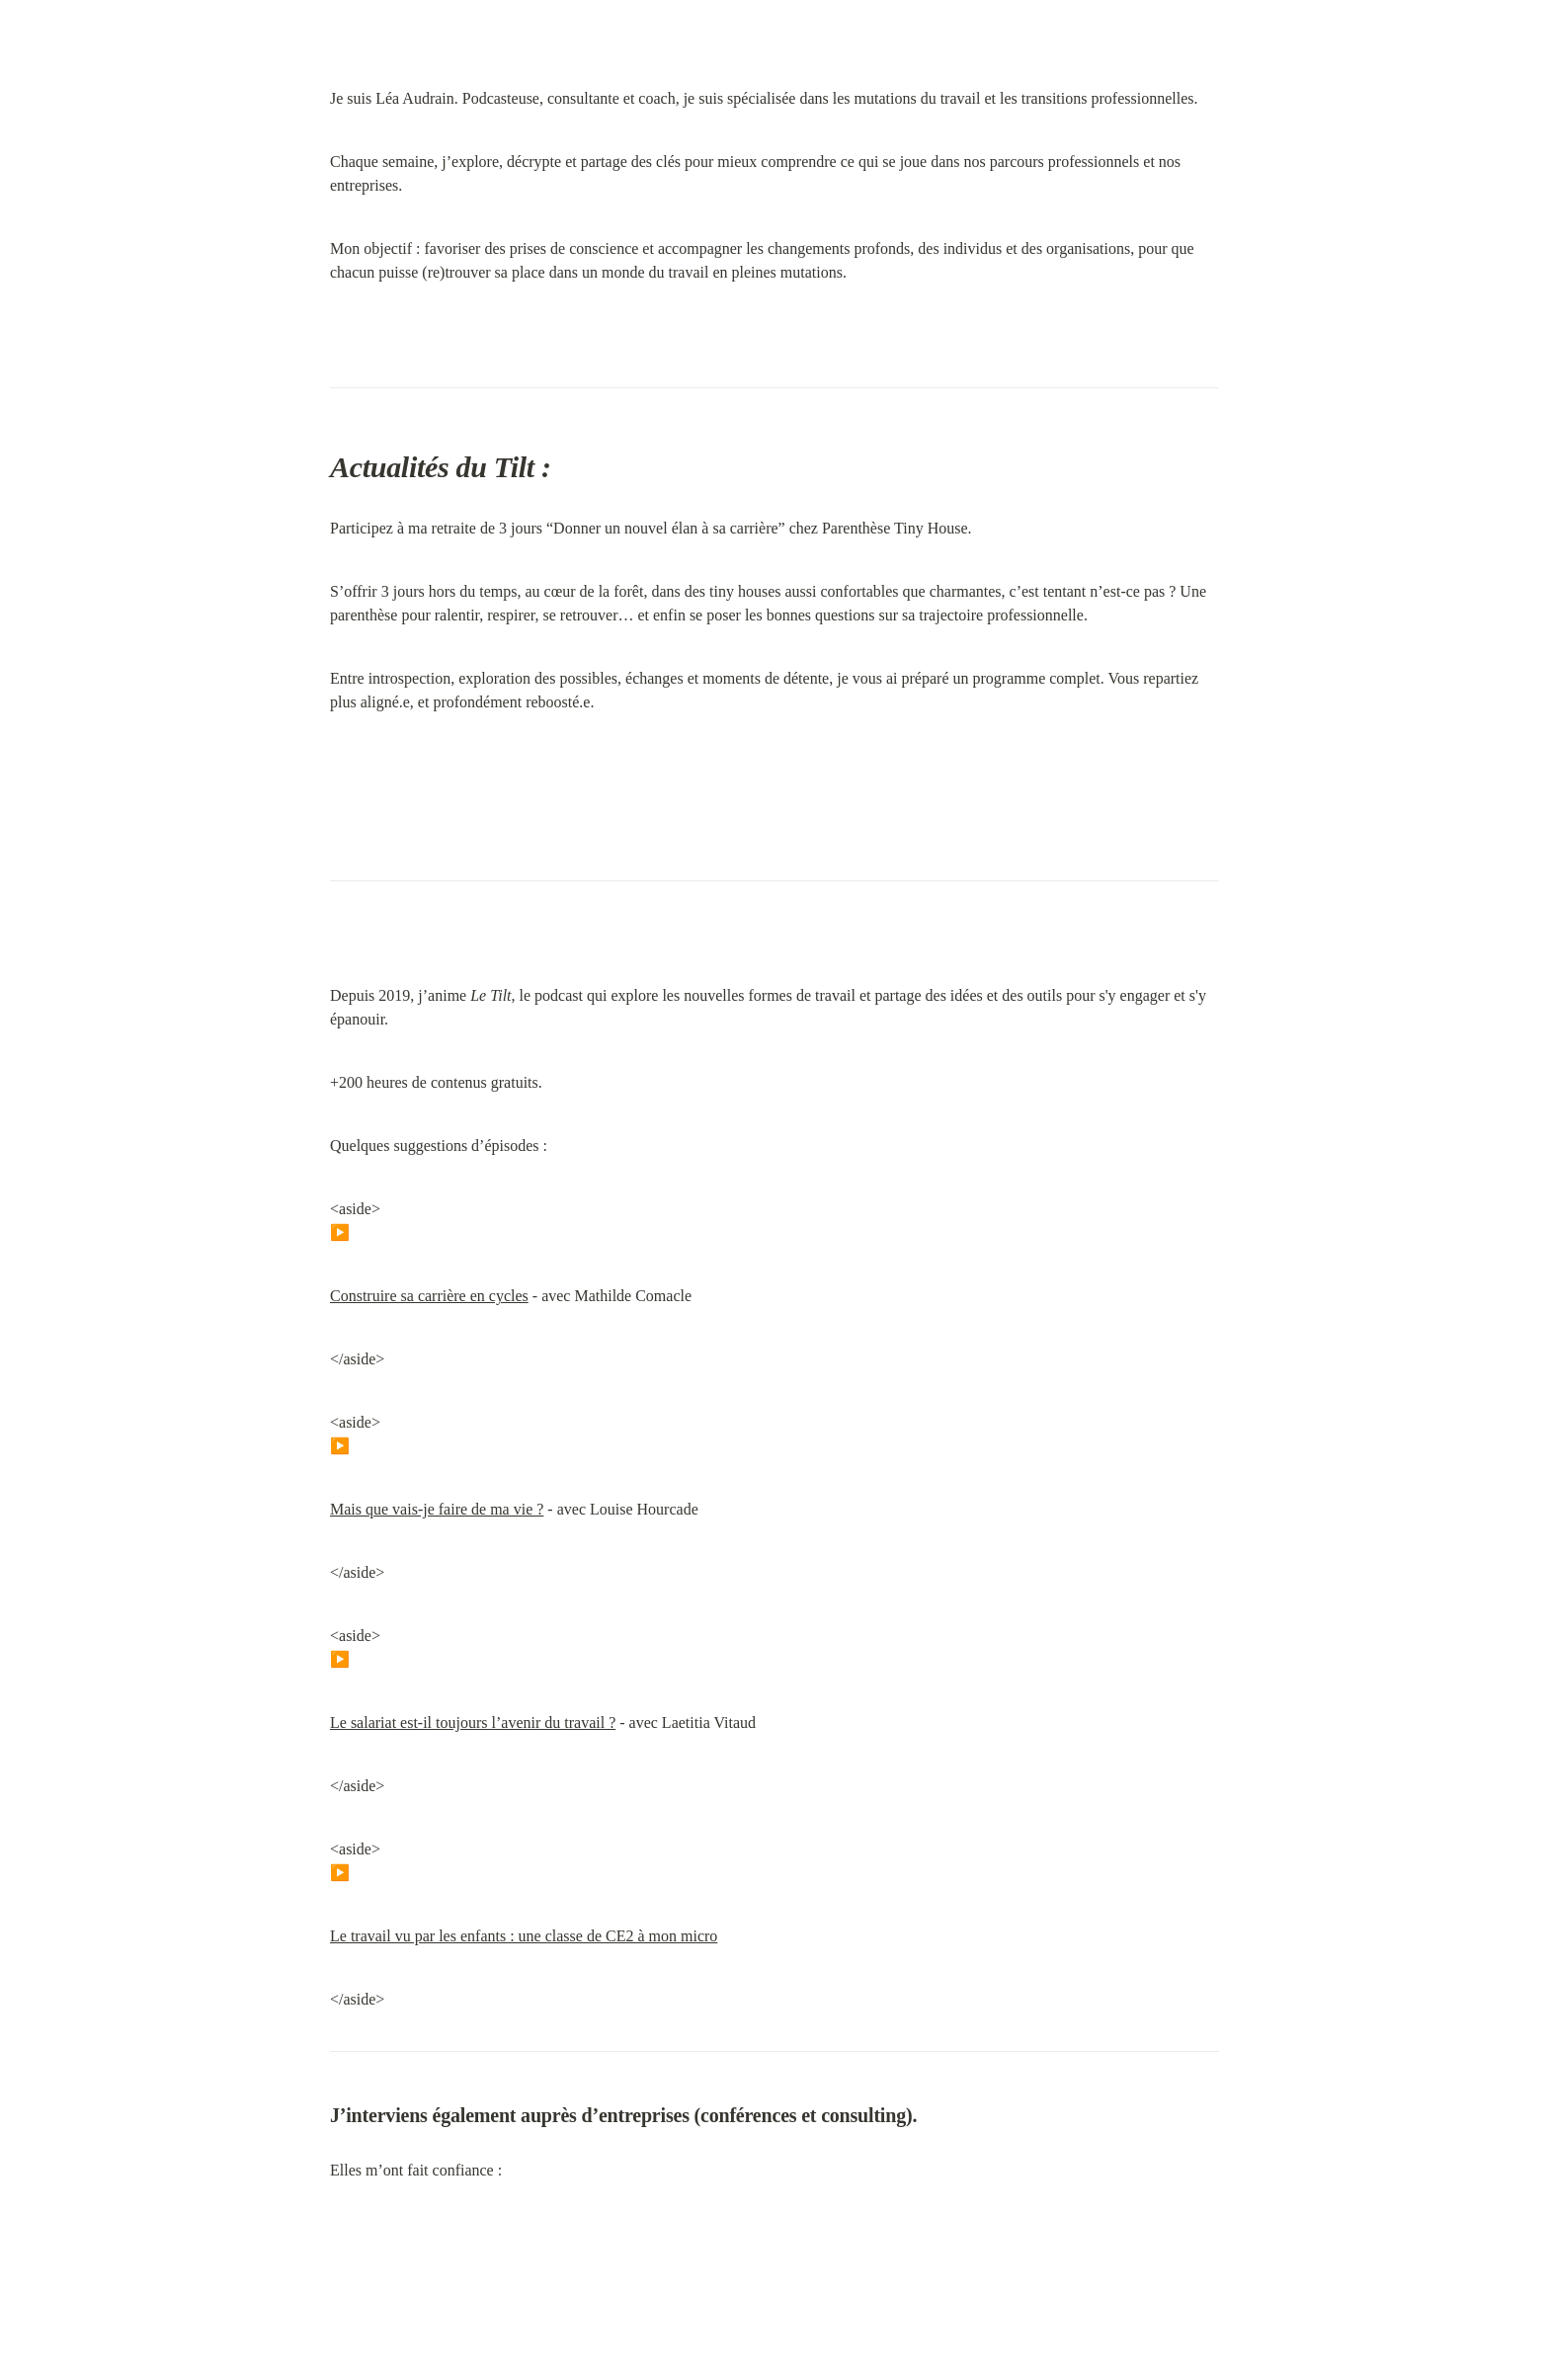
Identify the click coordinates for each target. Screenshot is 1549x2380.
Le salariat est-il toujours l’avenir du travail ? (472, 1722)
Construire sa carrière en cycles (429, 1295)
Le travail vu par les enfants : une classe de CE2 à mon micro (523, 1936)
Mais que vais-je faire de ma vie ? (436, 1509)
